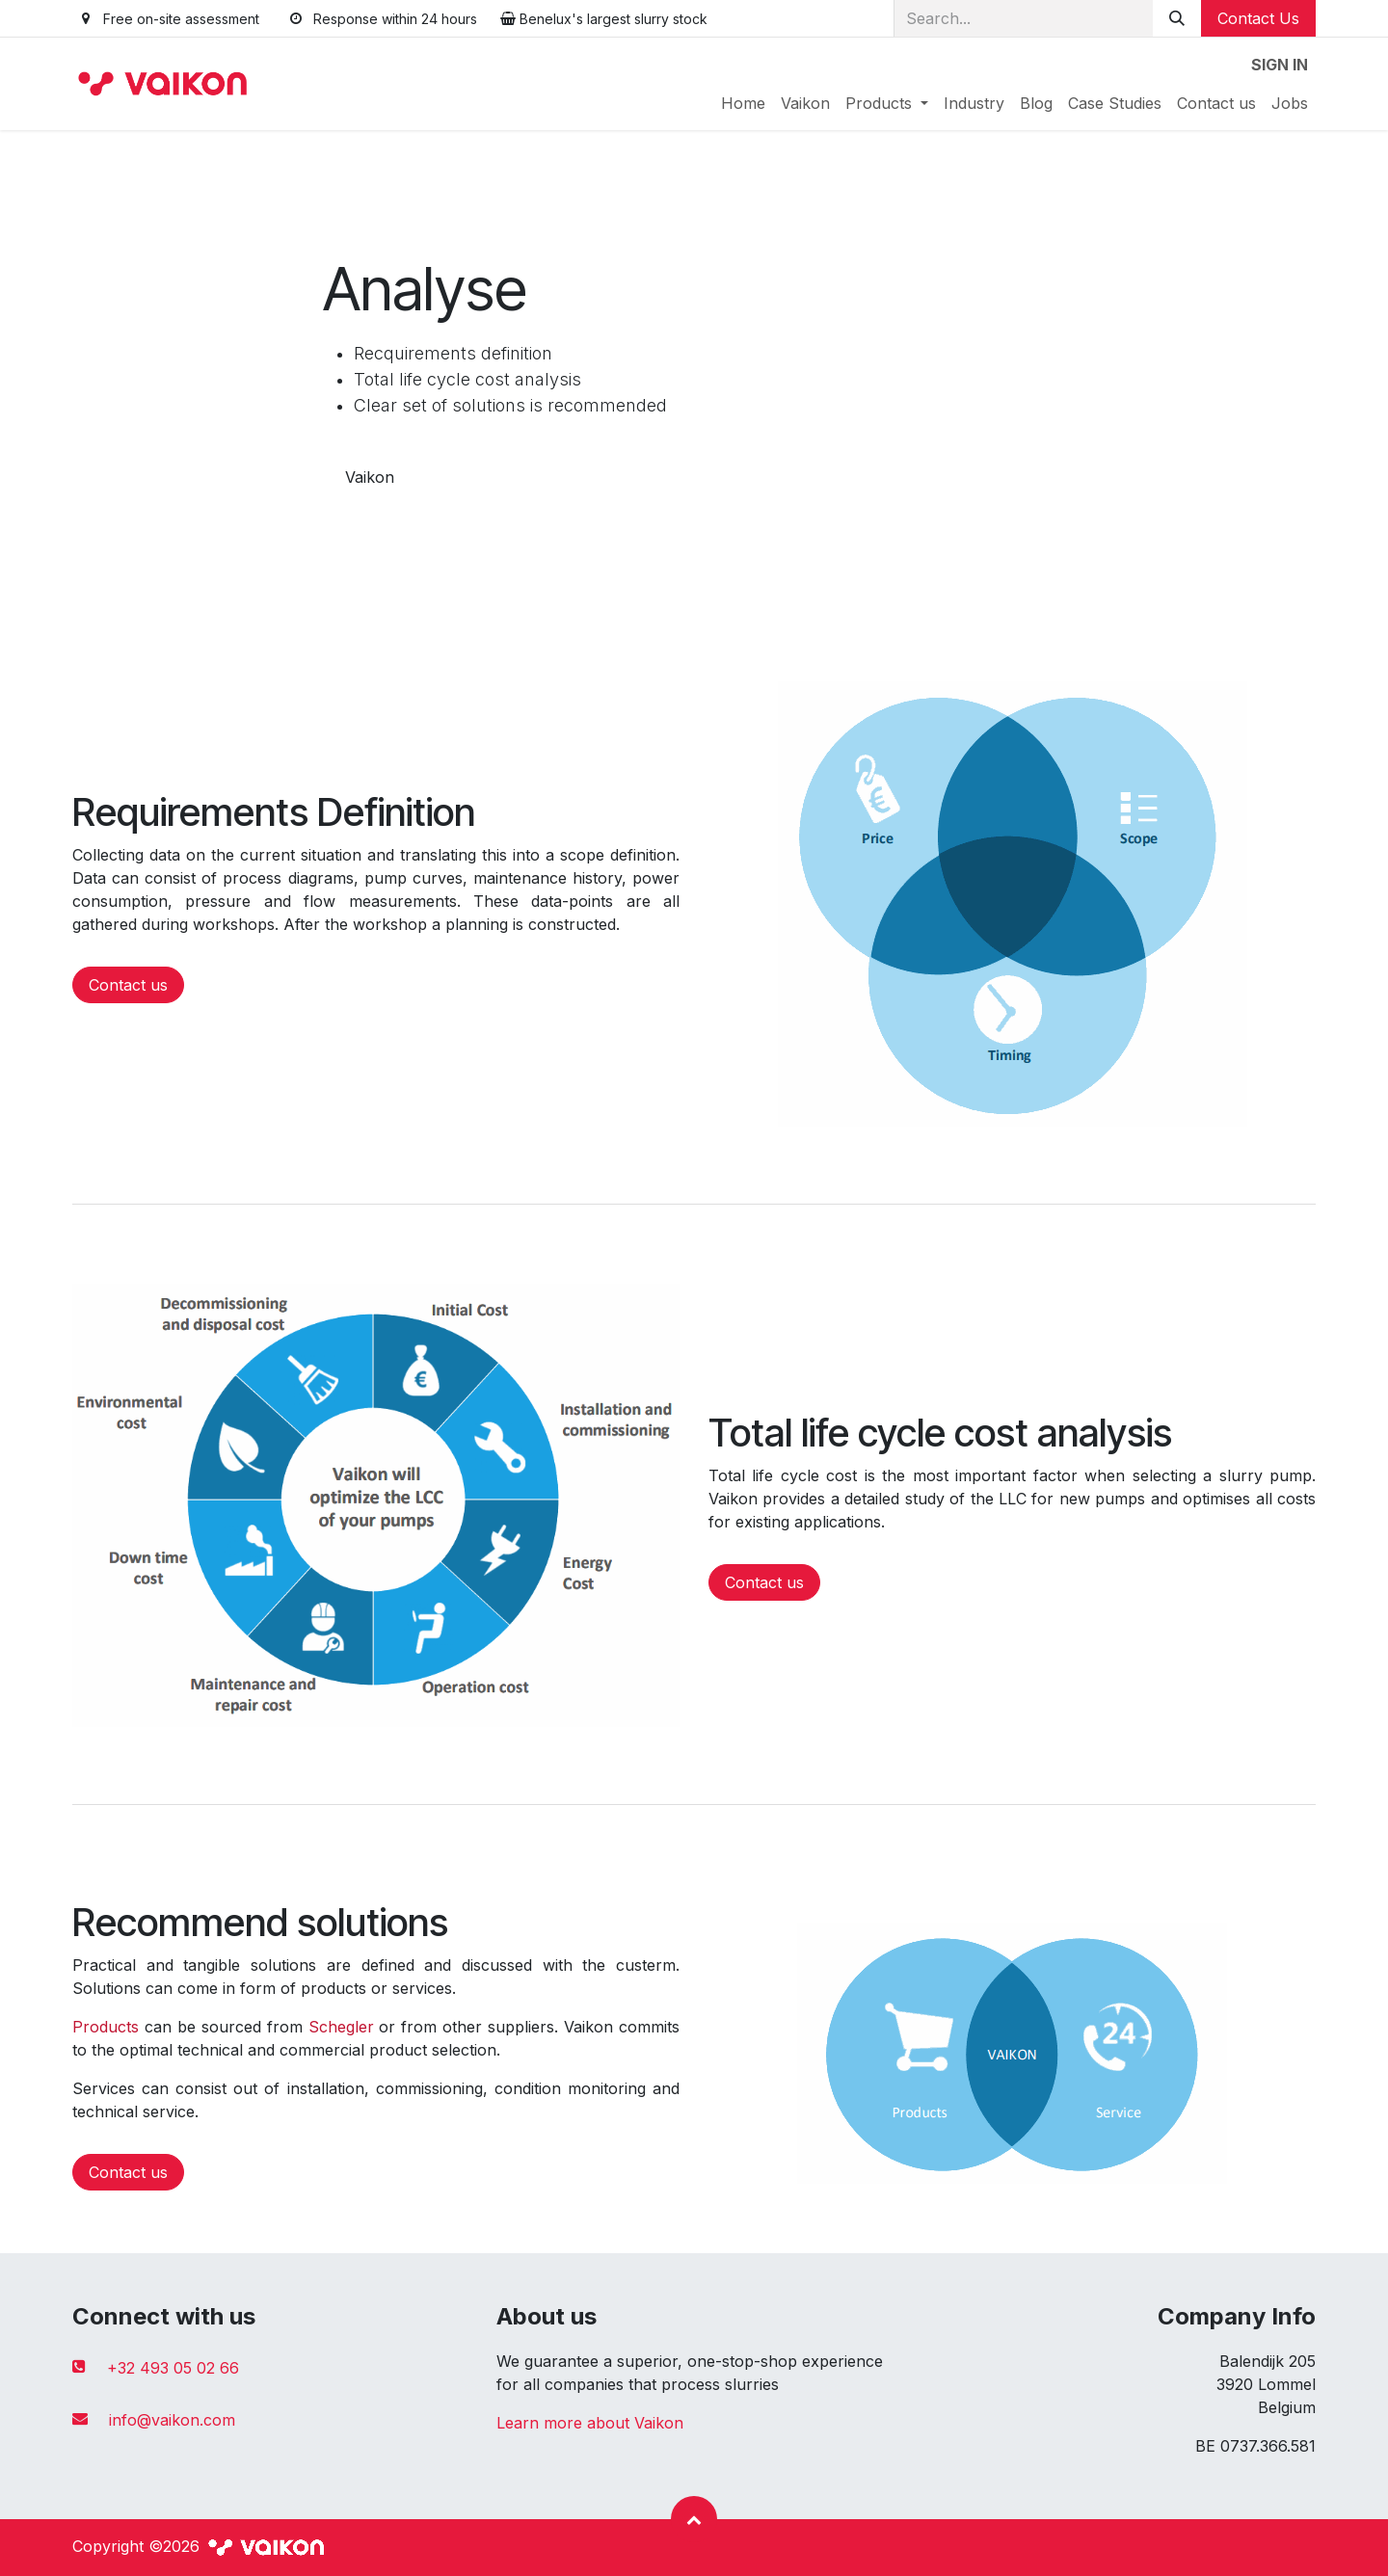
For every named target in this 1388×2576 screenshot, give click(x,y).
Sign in (1279, 64)
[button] (694, 2519)
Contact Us (1258, 18)
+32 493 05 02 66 (173, 2367)
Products (105, 2026)
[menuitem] (743, 103)
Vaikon (369, 477)
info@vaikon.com (172, 2420)
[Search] (1177, 18)
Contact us (128, 985)
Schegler (341, 2026)
